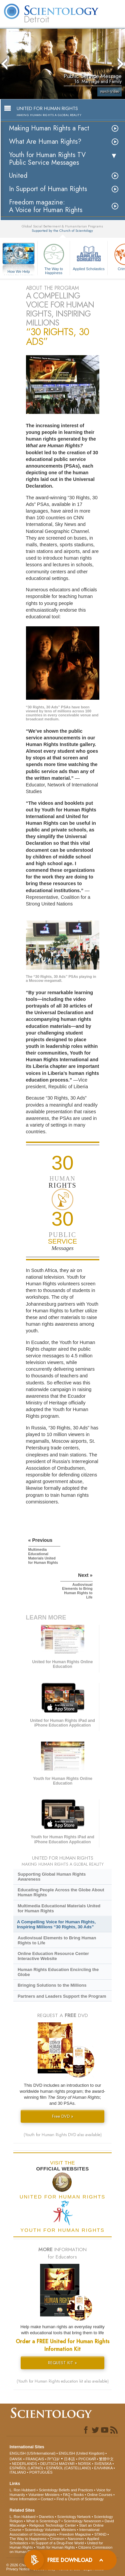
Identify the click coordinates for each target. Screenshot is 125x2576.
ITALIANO (18, 2472)
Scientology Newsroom (82, 2521)
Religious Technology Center (52, 2525)
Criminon (57, 2539)
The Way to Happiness (53, 258)
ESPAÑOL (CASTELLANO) (68, 2468)
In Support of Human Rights (48, 189)
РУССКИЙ (87, 2459)
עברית (53, 2458)
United (18, 175)
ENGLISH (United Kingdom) (81, 2453)
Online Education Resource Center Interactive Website (53, 1956)
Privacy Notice (18, 2569)
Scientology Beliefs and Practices (66, 2490)
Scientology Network (74, 2517)
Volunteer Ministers (44, 2495)
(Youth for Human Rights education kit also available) (63, 2381)
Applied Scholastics (89, 256)
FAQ (66, 2495)
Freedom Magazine (75, 2534)
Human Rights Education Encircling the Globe (58, 1972)
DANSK (16, 2459)
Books (79, 2495)
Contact (47, 2499)
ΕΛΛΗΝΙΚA (103, 2468)
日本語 (69, 2459)
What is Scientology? (43, 2521)
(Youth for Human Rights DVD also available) (63, 2135)
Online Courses (99, 2495)
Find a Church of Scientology (80, 2499)
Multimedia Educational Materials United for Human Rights (59, 1908)
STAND (100, 2534)
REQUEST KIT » (62, 2363)
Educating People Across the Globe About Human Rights (61, 1892)
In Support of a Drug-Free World (57, 2543)
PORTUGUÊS (40, 2472)
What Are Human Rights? (45, 141)
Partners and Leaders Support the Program (62, 1996)
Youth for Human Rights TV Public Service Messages (47, 158)
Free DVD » (62, 2116)
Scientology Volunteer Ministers (50, 2530)
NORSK (84, 2464)
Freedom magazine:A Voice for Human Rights (45, 206)
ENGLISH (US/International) (33, 2453)
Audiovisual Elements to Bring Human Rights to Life (57, 1940)
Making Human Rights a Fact (49, 128)
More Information (23, 2499)
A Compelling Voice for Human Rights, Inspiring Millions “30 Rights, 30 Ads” (56, 1924)
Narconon (76, 2539)
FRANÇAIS (35, 2459)
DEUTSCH (49, 2464)
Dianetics (46, 2517)
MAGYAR (67, 2464)
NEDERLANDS (24, 2464)
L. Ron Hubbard (23, 2490)
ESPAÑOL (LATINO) (26, 2468)
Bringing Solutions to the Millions (52, 1985)
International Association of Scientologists (54, 2532)
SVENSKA (102, 2464)
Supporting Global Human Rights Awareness (52, 1877)
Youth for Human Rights (55, 2547)
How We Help (19, 271)
